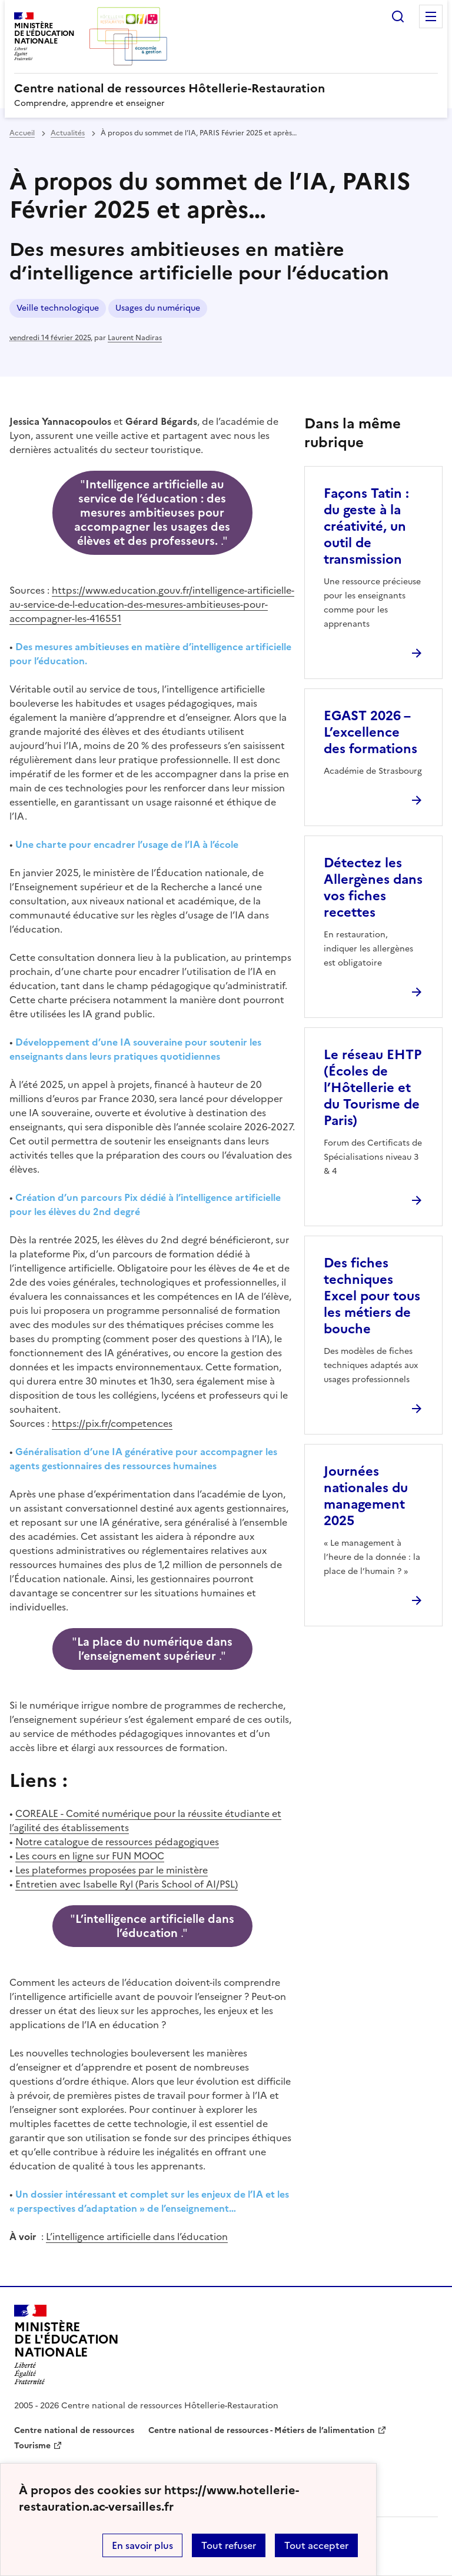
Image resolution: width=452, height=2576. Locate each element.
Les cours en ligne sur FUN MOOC (89, 1856)
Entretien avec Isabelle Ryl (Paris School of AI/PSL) (126, 1884)
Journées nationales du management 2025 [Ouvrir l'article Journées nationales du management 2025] (366, 1496)
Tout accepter (316, 2545)
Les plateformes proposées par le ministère (111, 1870)
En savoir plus (142, 2545)
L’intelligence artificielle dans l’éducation (137, 2236)
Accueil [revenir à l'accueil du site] (22, 133)
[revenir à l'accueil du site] (226, 88)
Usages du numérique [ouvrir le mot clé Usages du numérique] (157, 308)
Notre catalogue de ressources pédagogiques (117, 1842)
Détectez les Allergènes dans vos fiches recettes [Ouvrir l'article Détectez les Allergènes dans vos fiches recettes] (373, 887)
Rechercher (398, 16)
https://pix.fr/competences (112, 1423)
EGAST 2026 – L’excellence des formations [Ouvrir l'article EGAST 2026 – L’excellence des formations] (370, 732)
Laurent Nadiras (135, 337)
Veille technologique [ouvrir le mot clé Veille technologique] (57, 308)
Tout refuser (228, 2545)
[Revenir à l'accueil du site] (66, 2345)
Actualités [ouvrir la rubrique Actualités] (68, 133)
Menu (431, 16)
